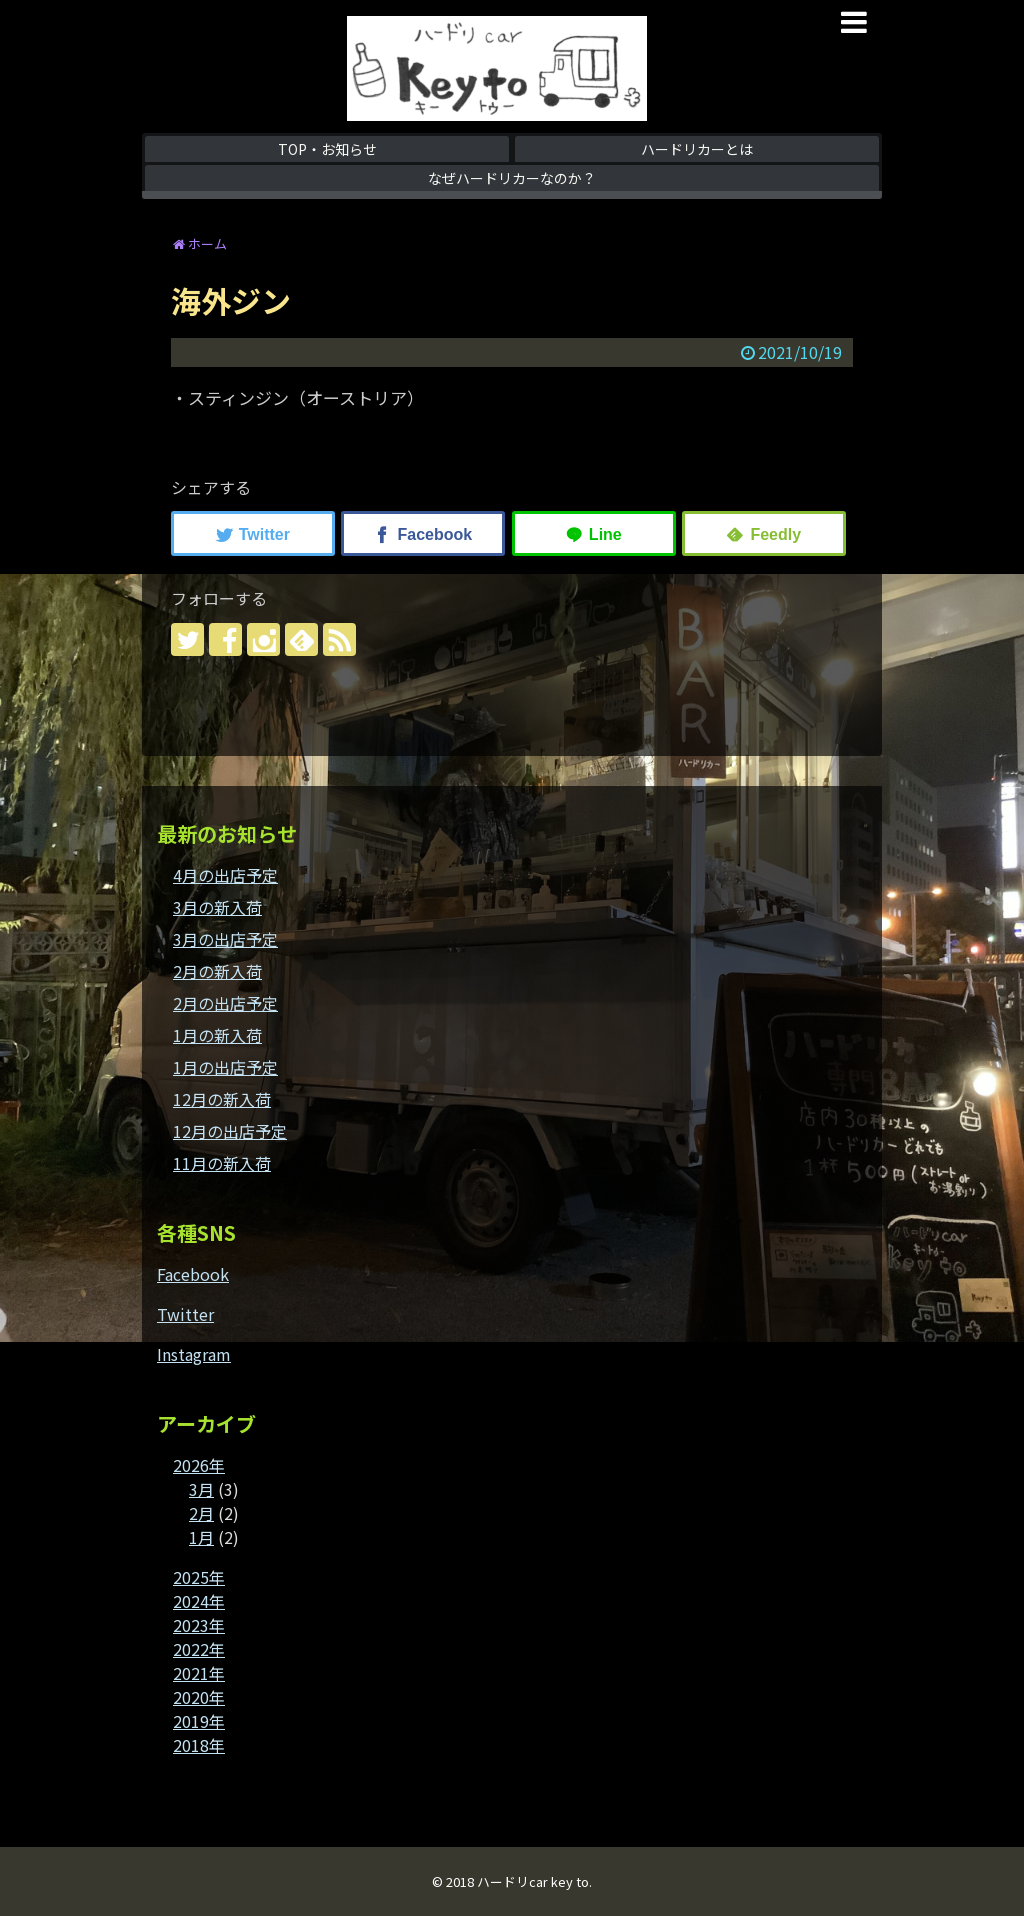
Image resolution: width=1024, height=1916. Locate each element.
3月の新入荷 (217, 907)
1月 (201, 1537)
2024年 (199, 1601)
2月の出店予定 (225, 1003)
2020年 (199, 1697)
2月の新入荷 (217, 971)
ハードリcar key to (533, 1881)
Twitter (185, 1314)
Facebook (193, 1274)
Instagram (194, 1354)
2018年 (199, 1745)
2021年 (199, 1673)
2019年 (199, 1721)
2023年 (199, 1625)
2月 (201, 1513)
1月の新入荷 (217, 1035)
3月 (201, 1489)
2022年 (199, 1649)
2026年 (199, 1465)
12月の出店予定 (230, 1131)
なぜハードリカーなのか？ (512, 178)
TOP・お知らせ (327, 149)
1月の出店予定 (225, 1067)
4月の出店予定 (225, 875)
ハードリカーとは (697, 149)
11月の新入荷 (222, 1163)
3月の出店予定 (225, 939)
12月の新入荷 (222, 1099)
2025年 (199, 1577)
